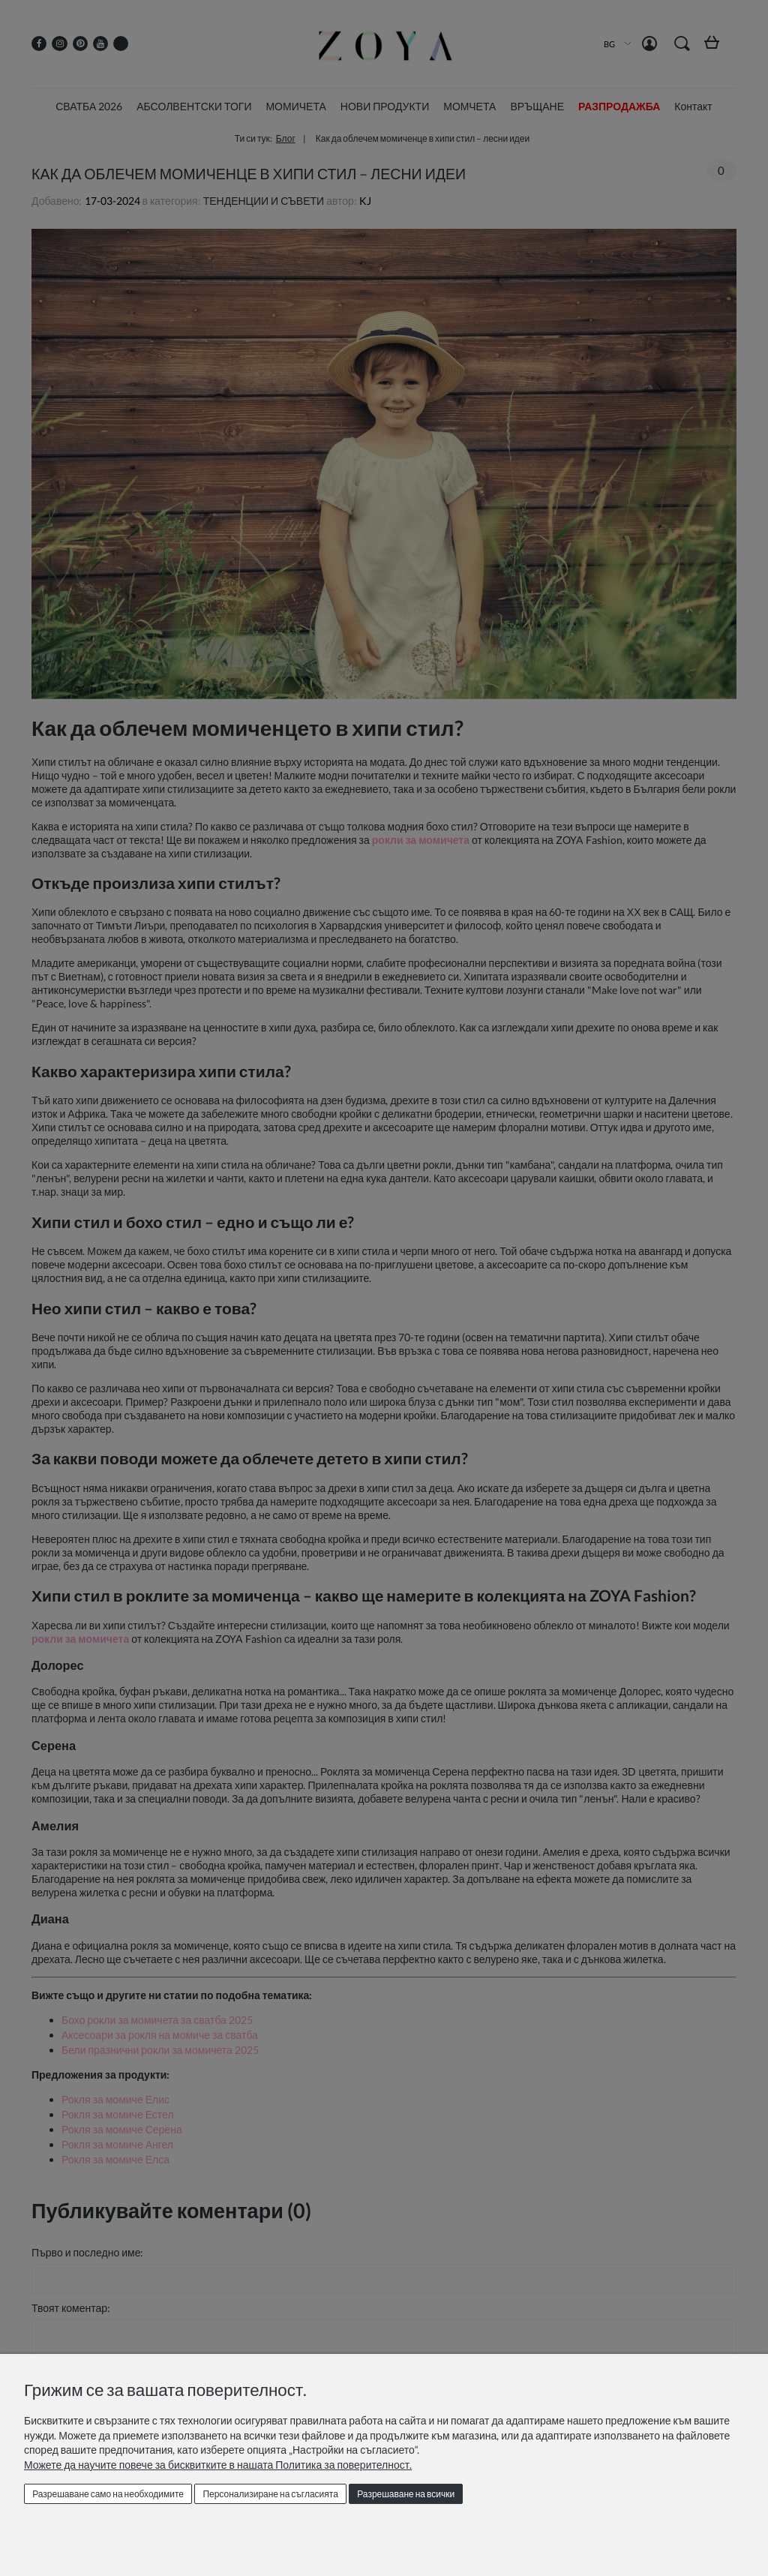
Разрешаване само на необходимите (108, 2493)
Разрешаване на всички (405, 2493)
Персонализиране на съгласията (270, 2493)
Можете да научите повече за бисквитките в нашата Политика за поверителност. (218, 2464)
